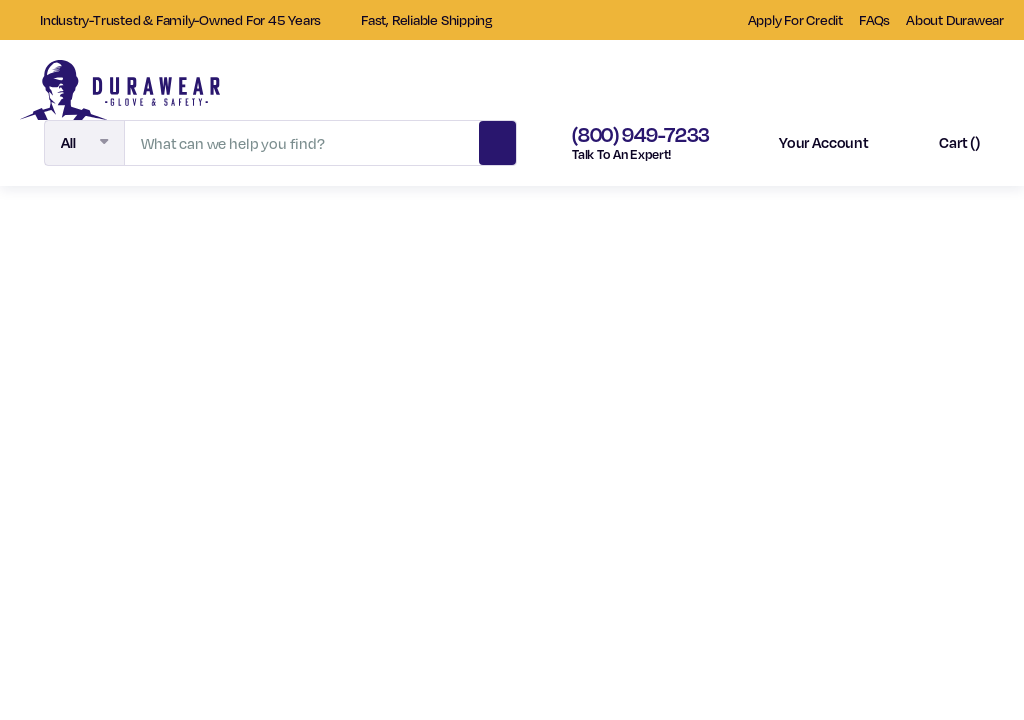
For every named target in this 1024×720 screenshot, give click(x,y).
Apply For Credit (795, 19)
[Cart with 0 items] (942, 143)
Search (498, 140)
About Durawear (955, 19)
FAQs (874, 19)
